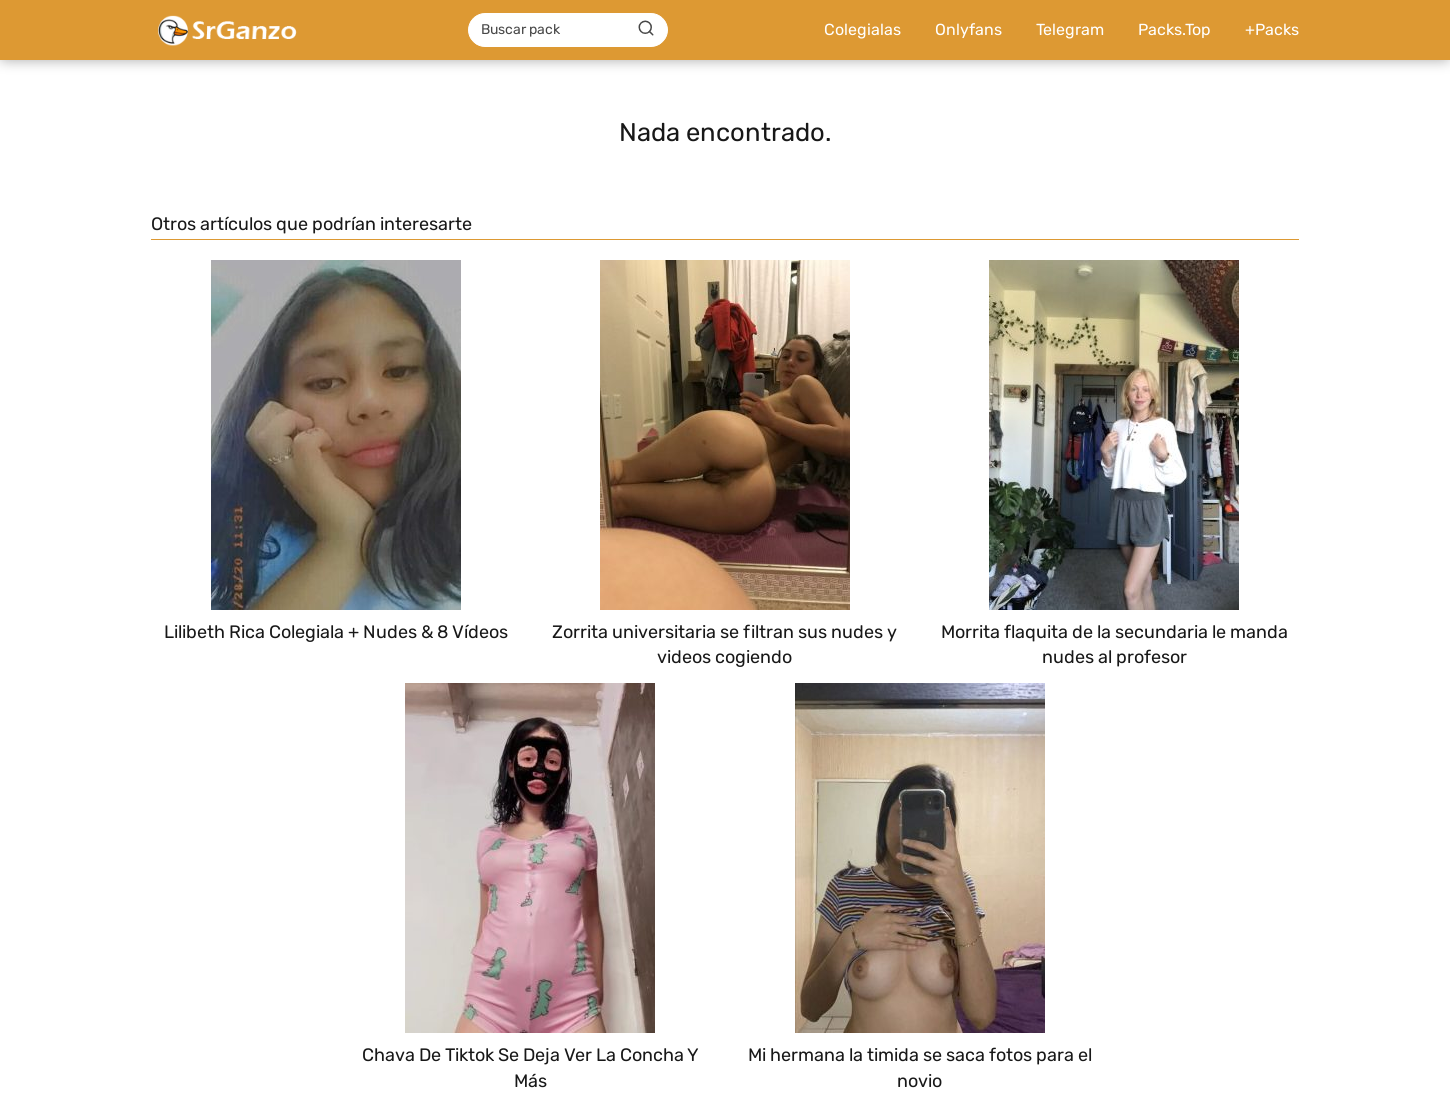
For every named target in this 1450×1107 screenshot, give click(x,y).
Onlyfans (968, 29)
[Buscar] (646, 29)
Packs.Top (1174, 29)
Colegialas (862, 29)
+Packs (1272, 29)
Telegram (1070, 29)
